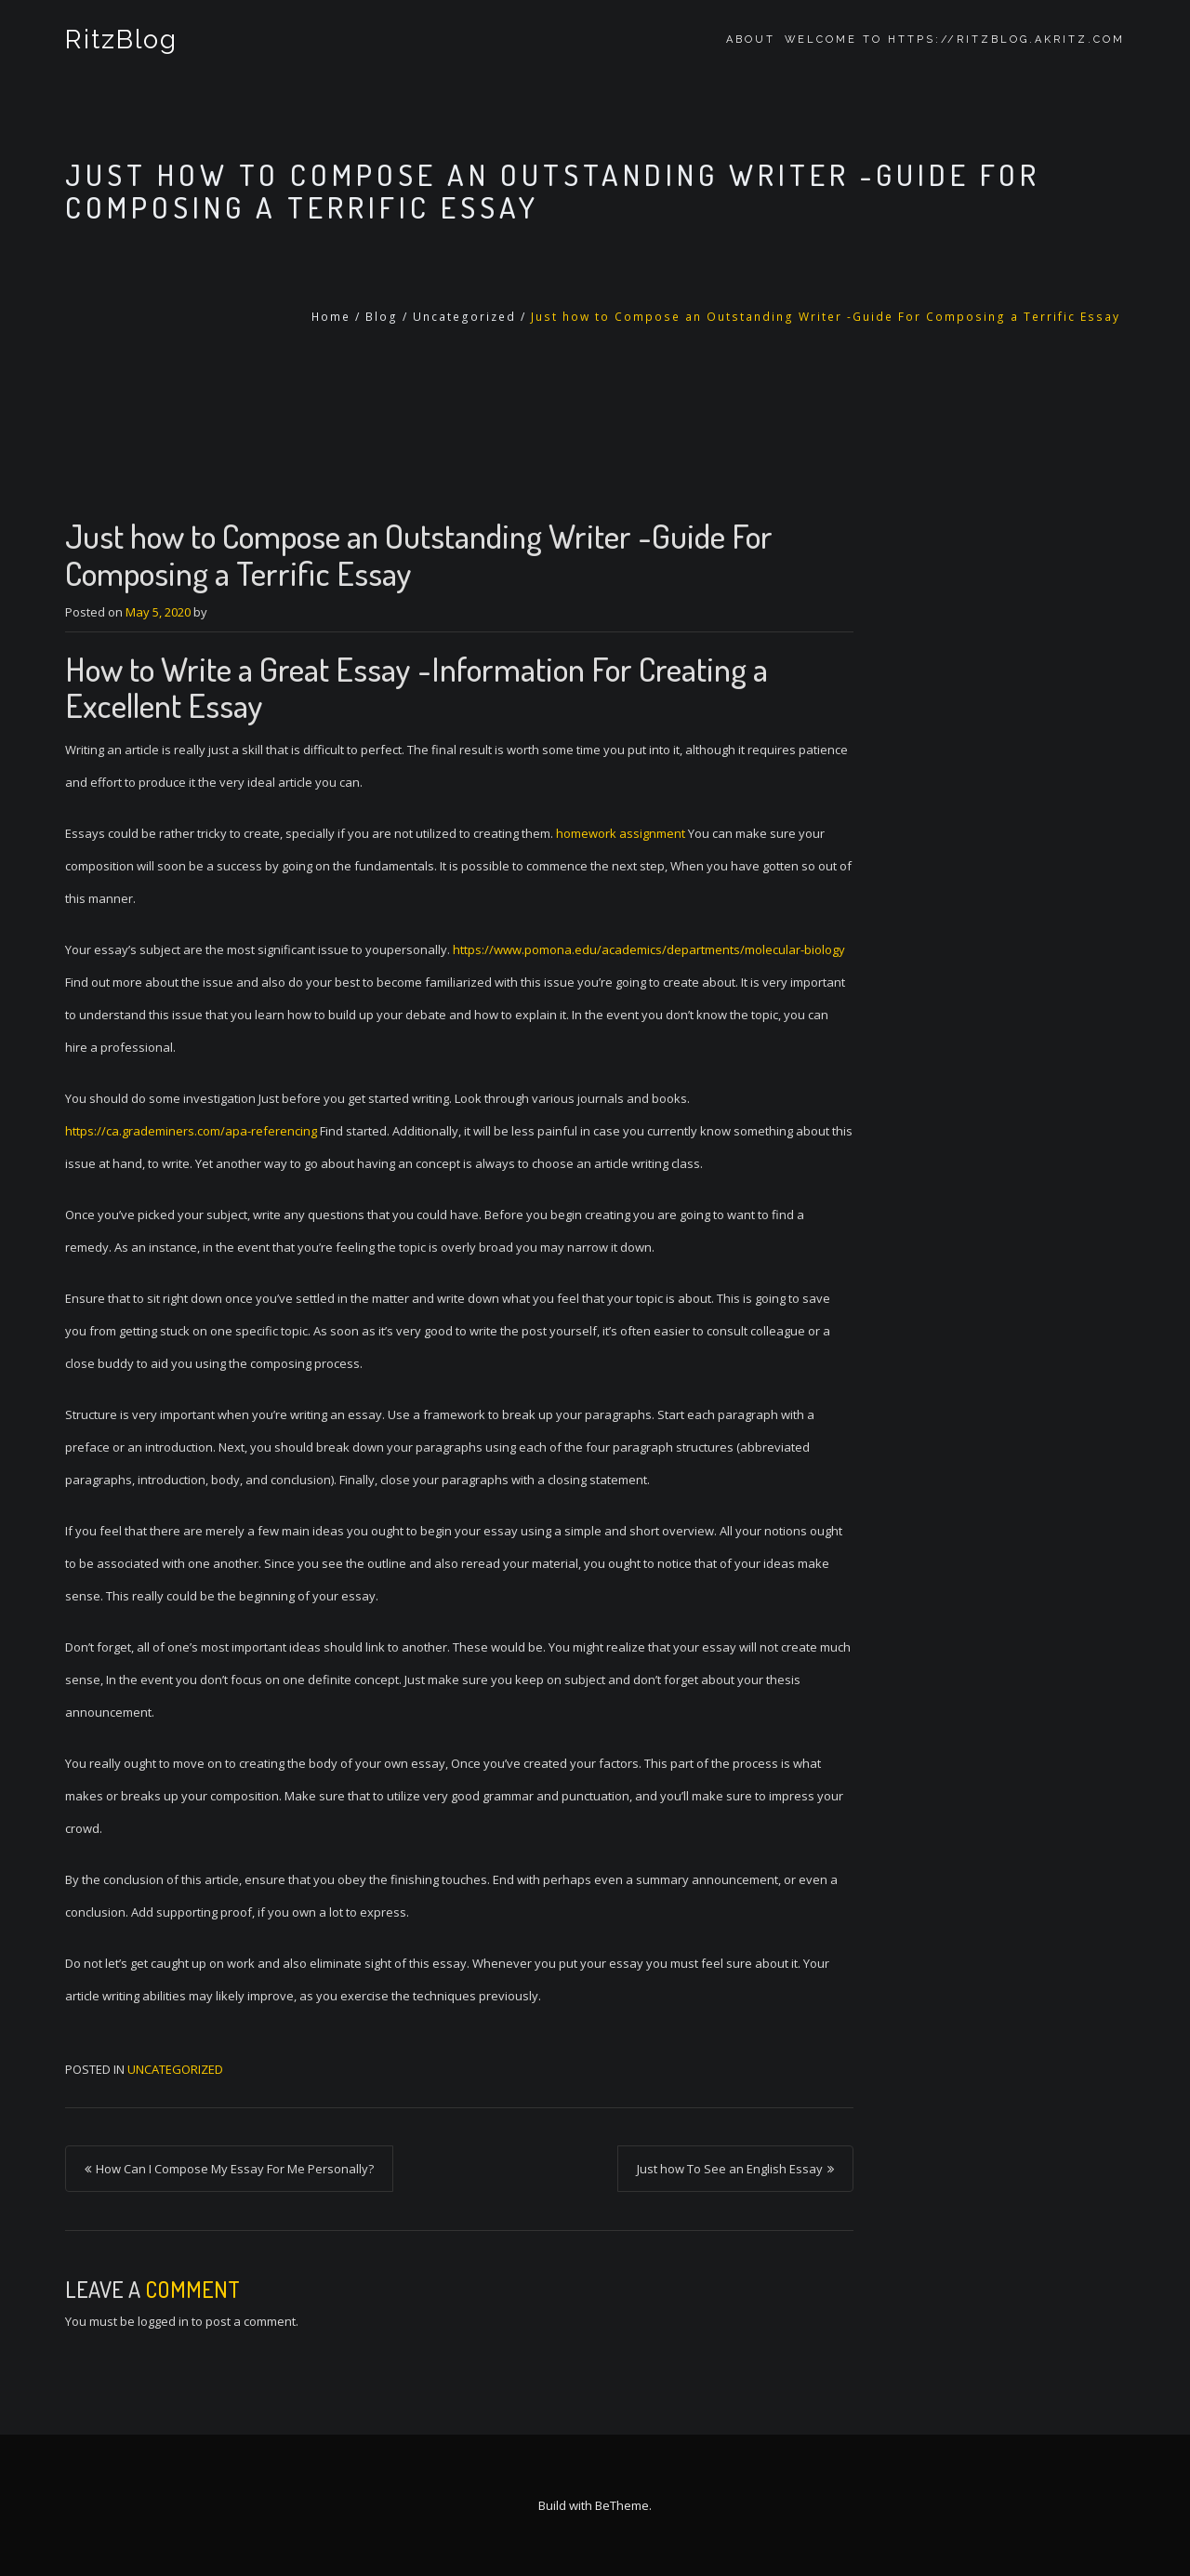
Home (330, 317)
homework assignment (620, 833)
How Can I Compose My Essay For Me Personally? (235, 2168)
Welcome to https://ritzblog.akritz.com (955, 39)
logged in (163, 2321)
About (750, 39)
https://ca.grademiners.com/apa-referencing (191, 1130)
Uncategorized (464, 317)
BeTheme (622, 2505)
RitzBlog (121, 39)
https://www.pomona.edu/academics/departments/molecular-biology (649, 949)
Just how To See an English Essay (730, 2168)
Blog (381, 317)
